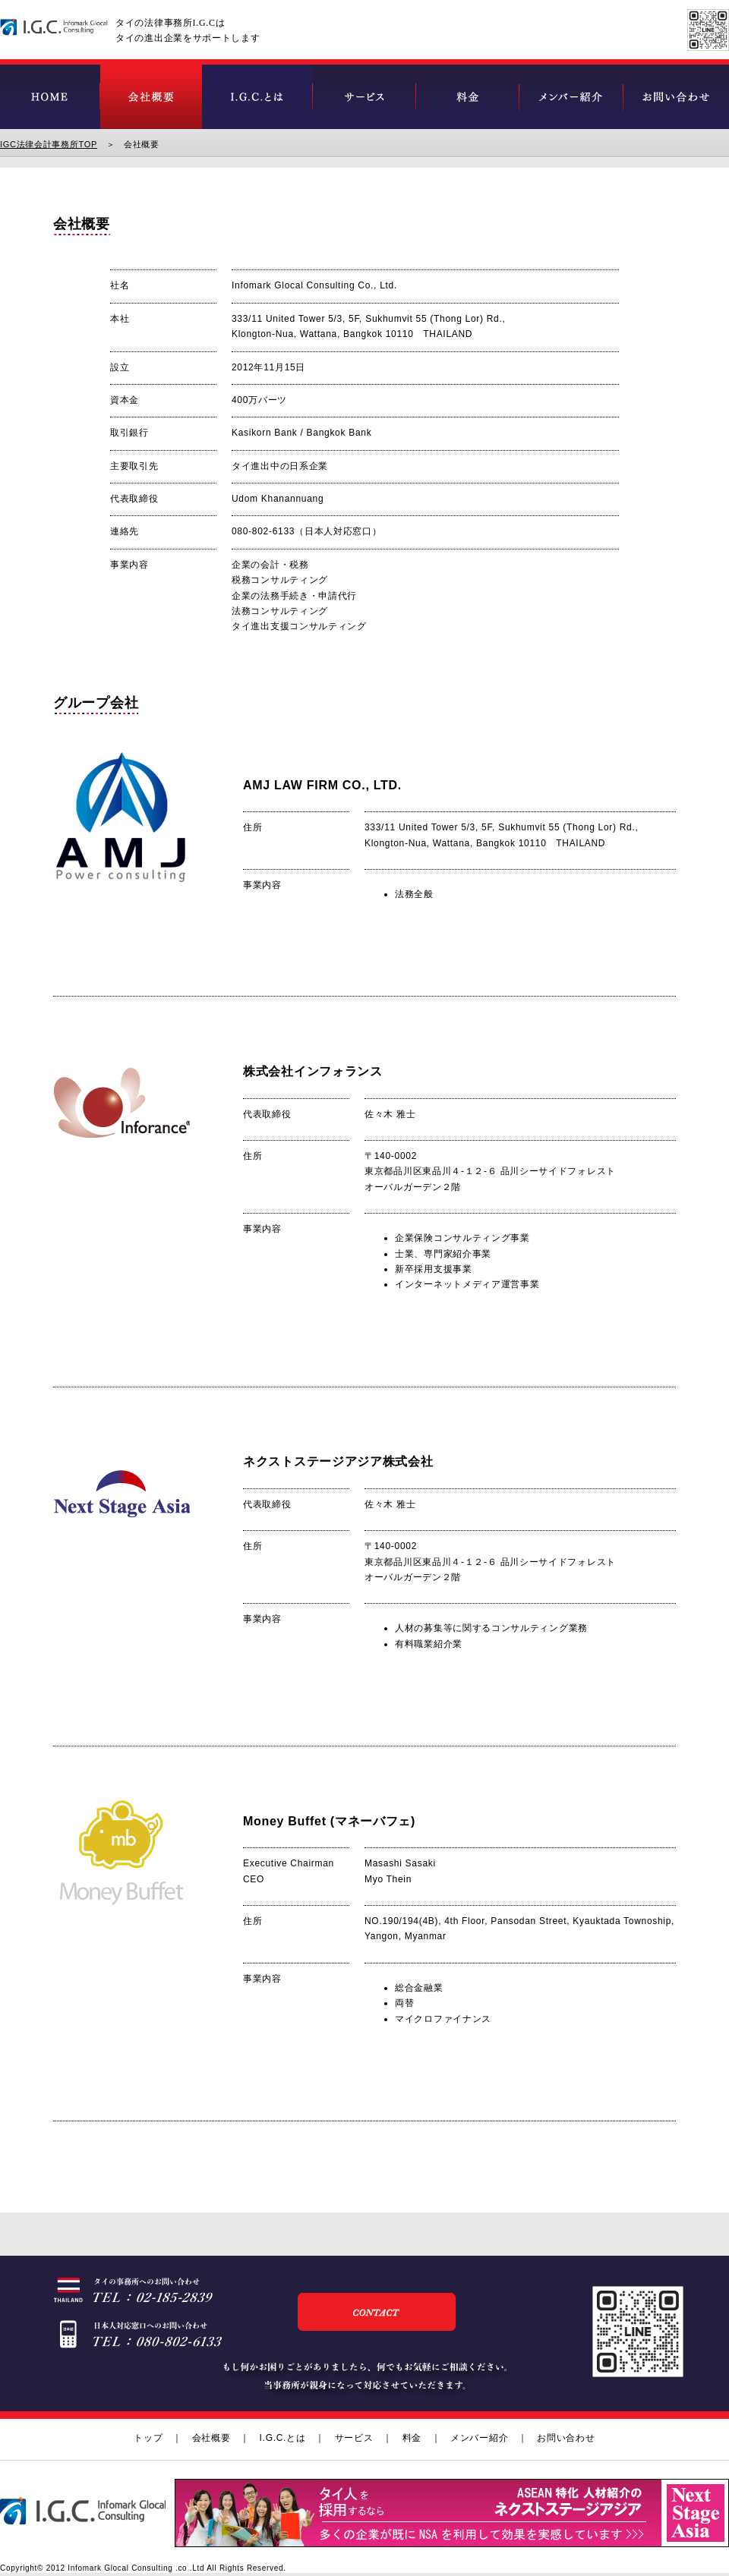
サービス (354, 2438)
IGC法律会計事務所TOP (48, 144)
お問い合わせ (566, 2438)
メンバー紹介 (479, 2438)
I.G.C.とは (283, 2438)
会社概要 (211, 2438)
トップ (148, 2438)
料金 (411, 2438)
